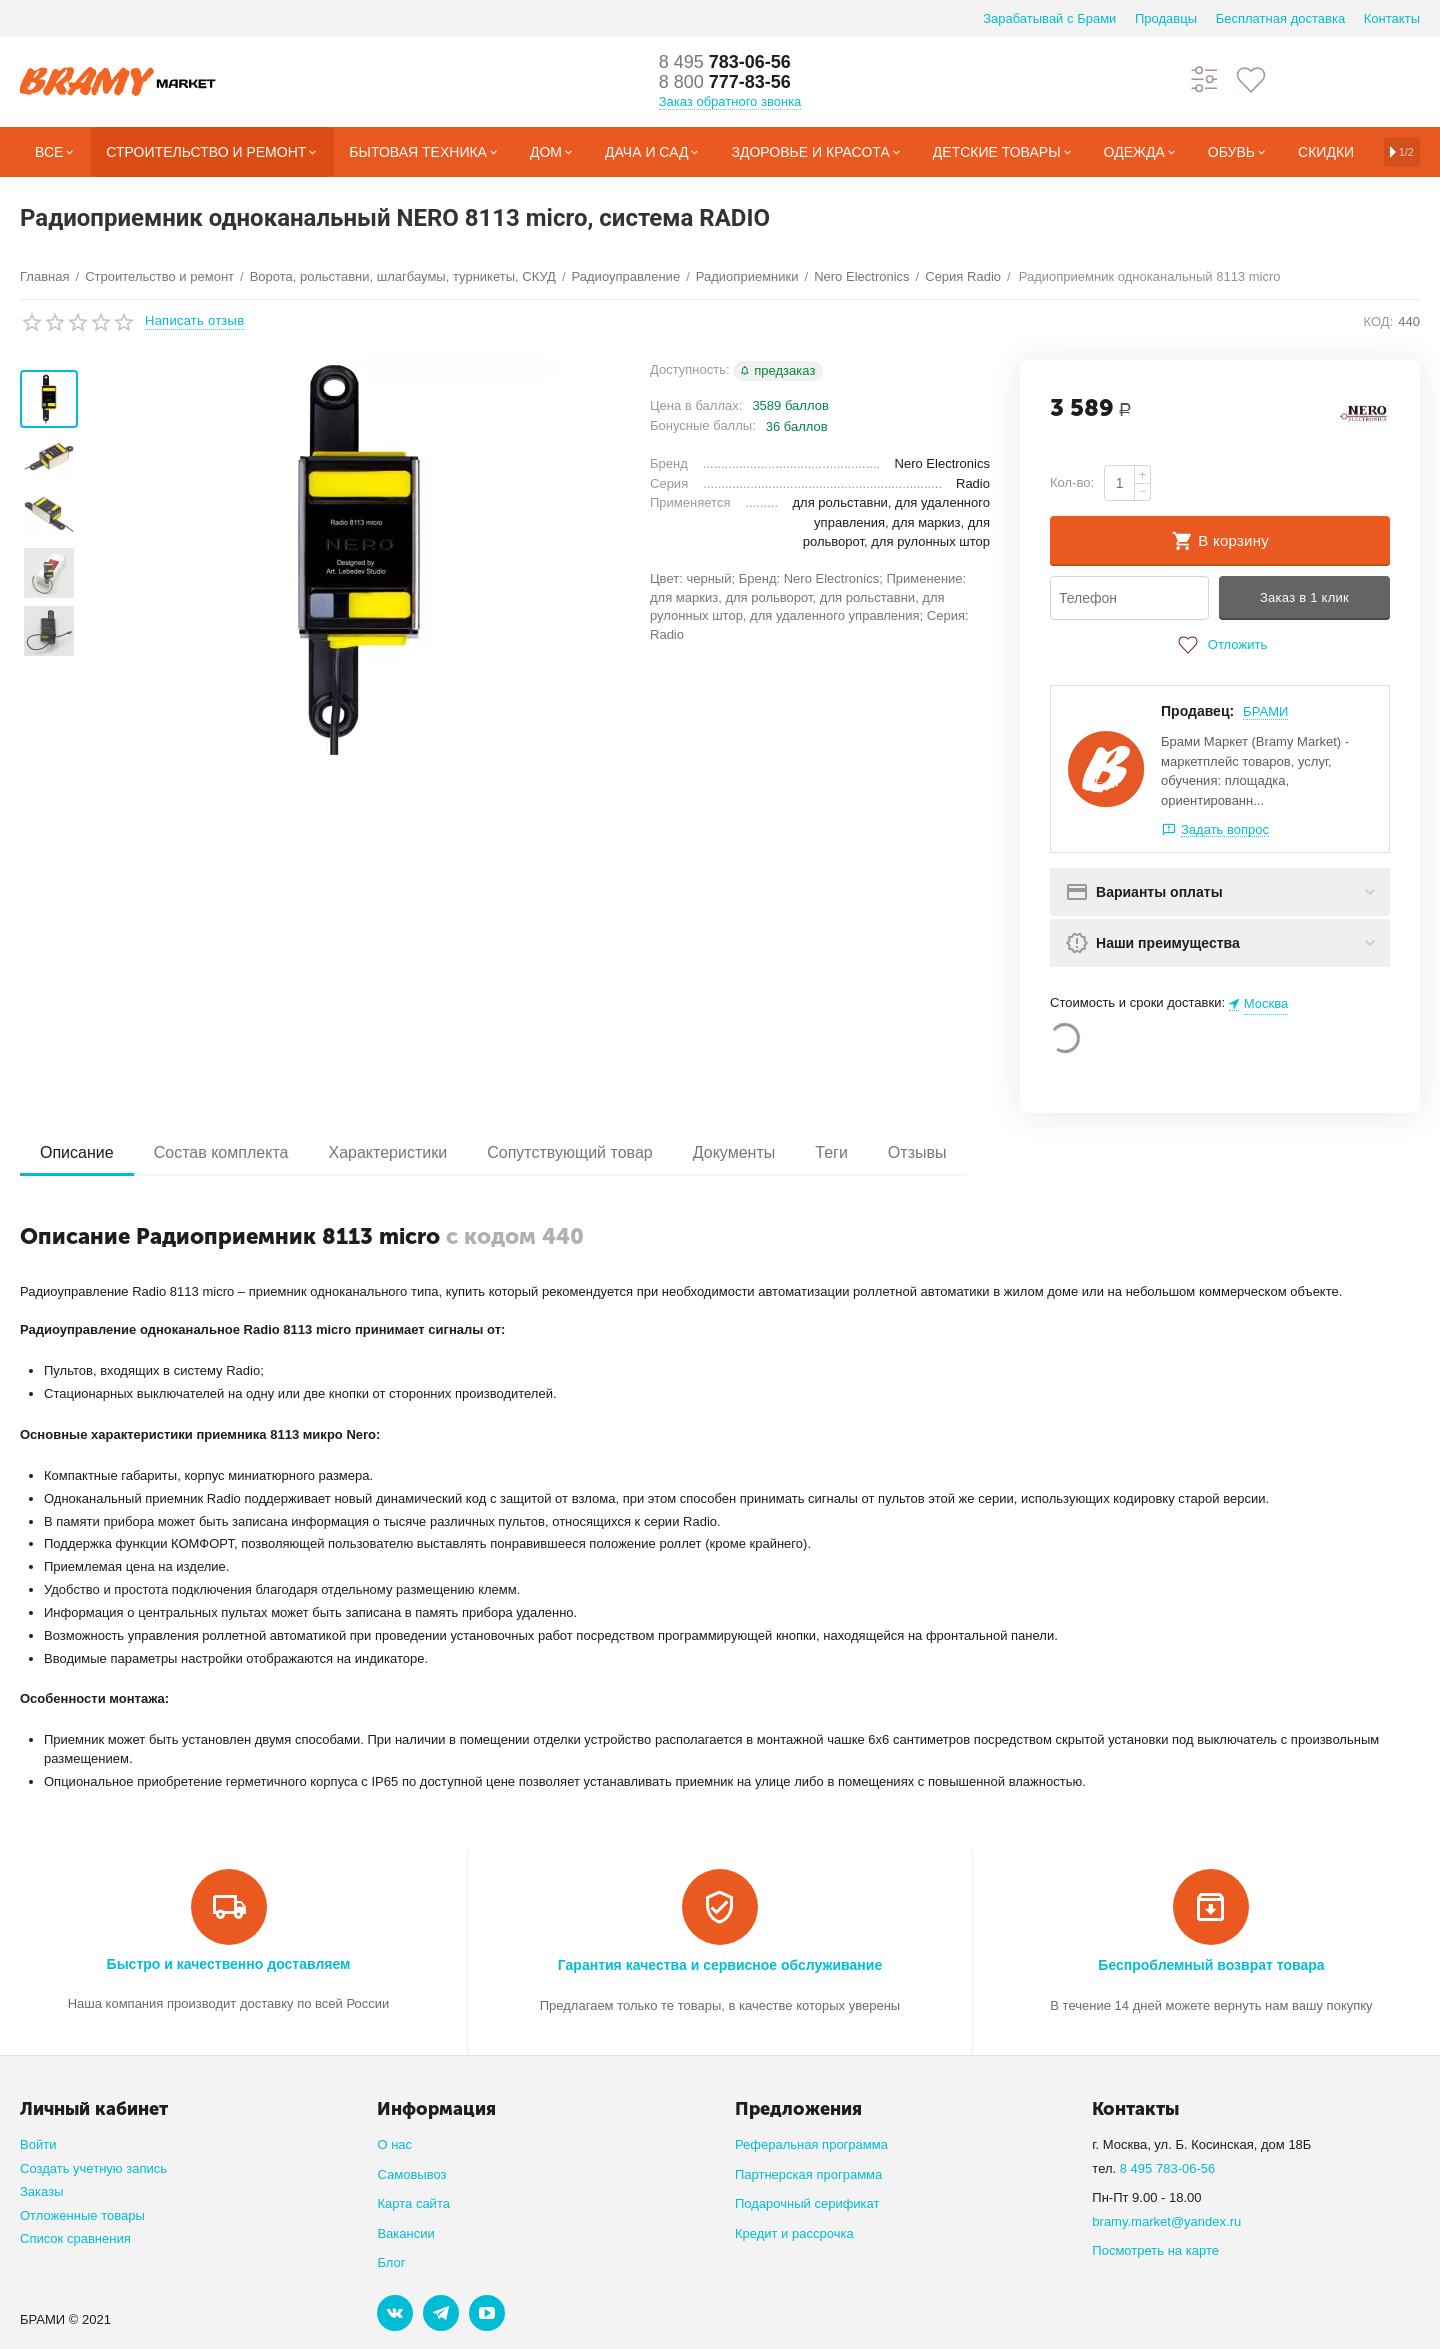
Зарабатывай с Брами (1049, 18)
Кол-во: (1072, 482)
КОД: (1379, 321)
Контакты (1392, 18)
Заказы (42, 2191)
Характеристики (387, 1152)
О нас (394, 2144)
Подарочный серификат (807, 2203)
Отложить (1220, 645)
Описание (77, 1152)
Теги (831, 1152)
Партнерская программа (808, 2174)
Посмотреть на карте (1155, 2250)
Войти (38, 2144)
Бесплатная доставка (1280, 18)
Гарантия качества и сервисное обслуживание (720, 1965)
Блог (391, 2262)
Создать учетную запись (93, 2168)
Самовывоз (411, 2174)
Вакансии (405, 2233)
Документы (734, 1152)
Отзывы (917, 1152)
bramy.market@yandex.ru (1166, 2221)
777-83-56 (725, 82)
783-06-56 (725, 62)
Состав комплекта (221, 1152)
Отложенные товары (82, 2215)
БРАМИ (1265, 711)
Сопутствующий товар (570, 1152)
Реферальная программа (811, 2144)
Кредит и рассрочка (794, 2233)
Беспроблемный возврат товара (1211, 1965)
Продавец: (1197, 711)
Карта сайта (413, 2203)
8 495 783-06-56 (1168, 2168)
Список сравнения (75, 2238)
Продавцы (1166, 18)
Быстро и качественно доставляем (229, 1964)
